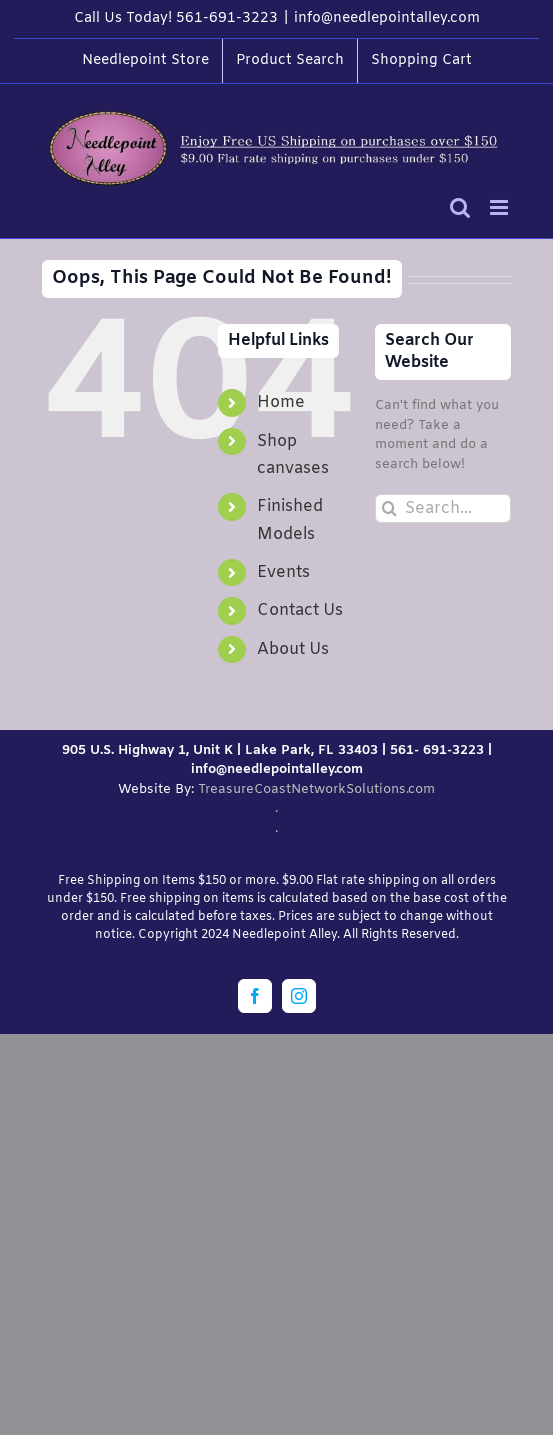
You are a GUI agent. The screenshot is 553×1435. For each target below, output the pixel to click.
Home (281, 402)
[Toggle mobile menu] (500, 207)
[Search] (389, 508)
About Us (293, 649)
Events (283, 572)
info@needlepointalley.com (387, 18)
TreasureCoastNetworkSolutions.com (316, 789)
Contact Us (300, 610)
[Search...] (443, 508)
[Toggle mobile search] (460, 207)
